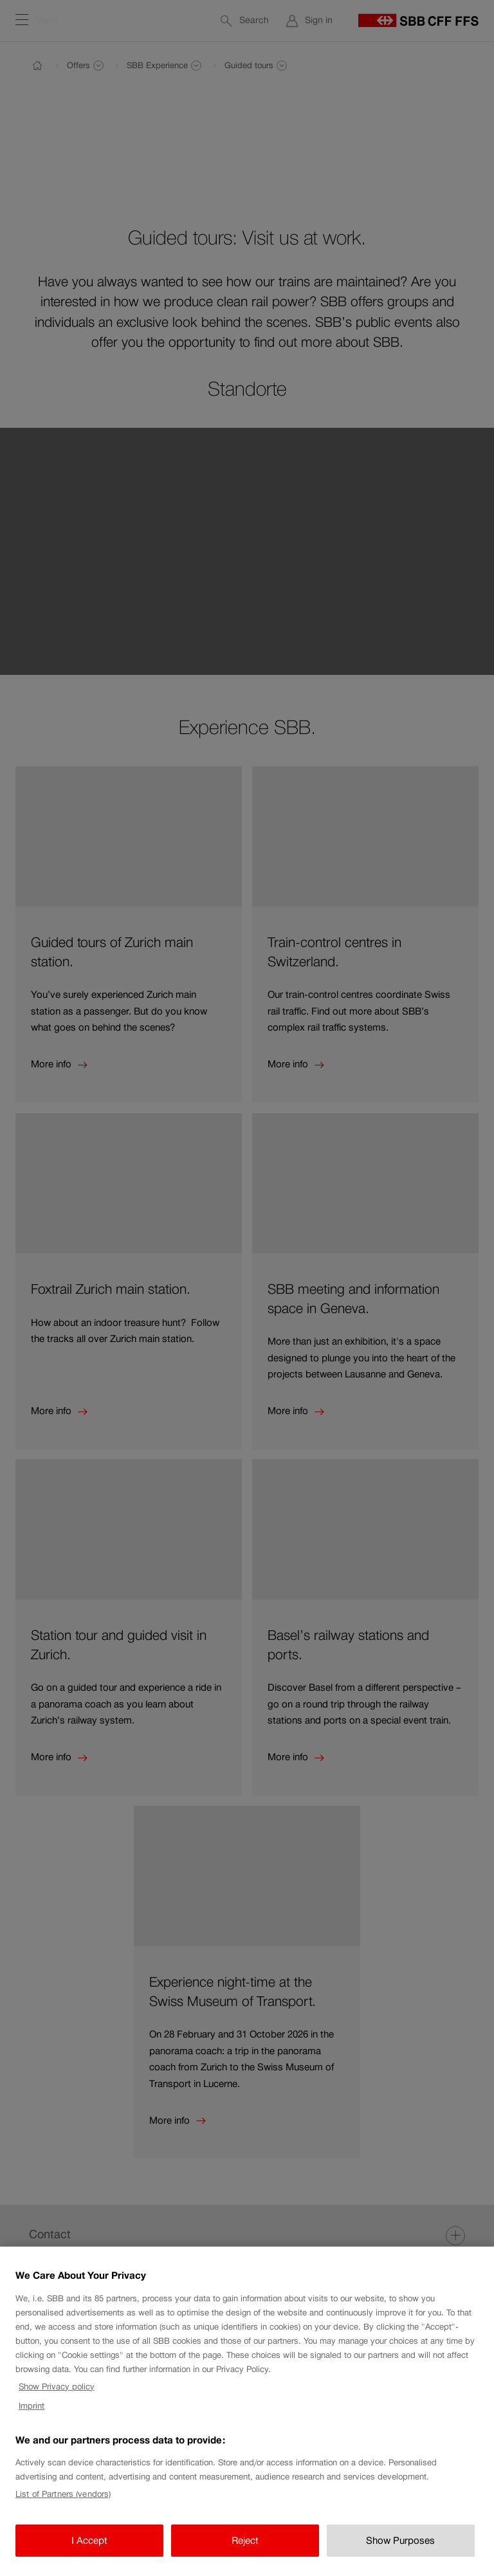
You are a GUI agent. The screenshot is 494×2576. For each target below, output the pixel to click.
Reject (245, 2548)
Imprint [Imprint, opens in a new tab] (31, 2414)
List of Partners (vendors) (63, 2502)
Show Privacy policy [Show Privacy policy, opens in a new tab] (57, 2394)
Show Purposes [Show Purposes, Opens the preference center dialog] (400, 2548)
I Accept (89, 2548)
